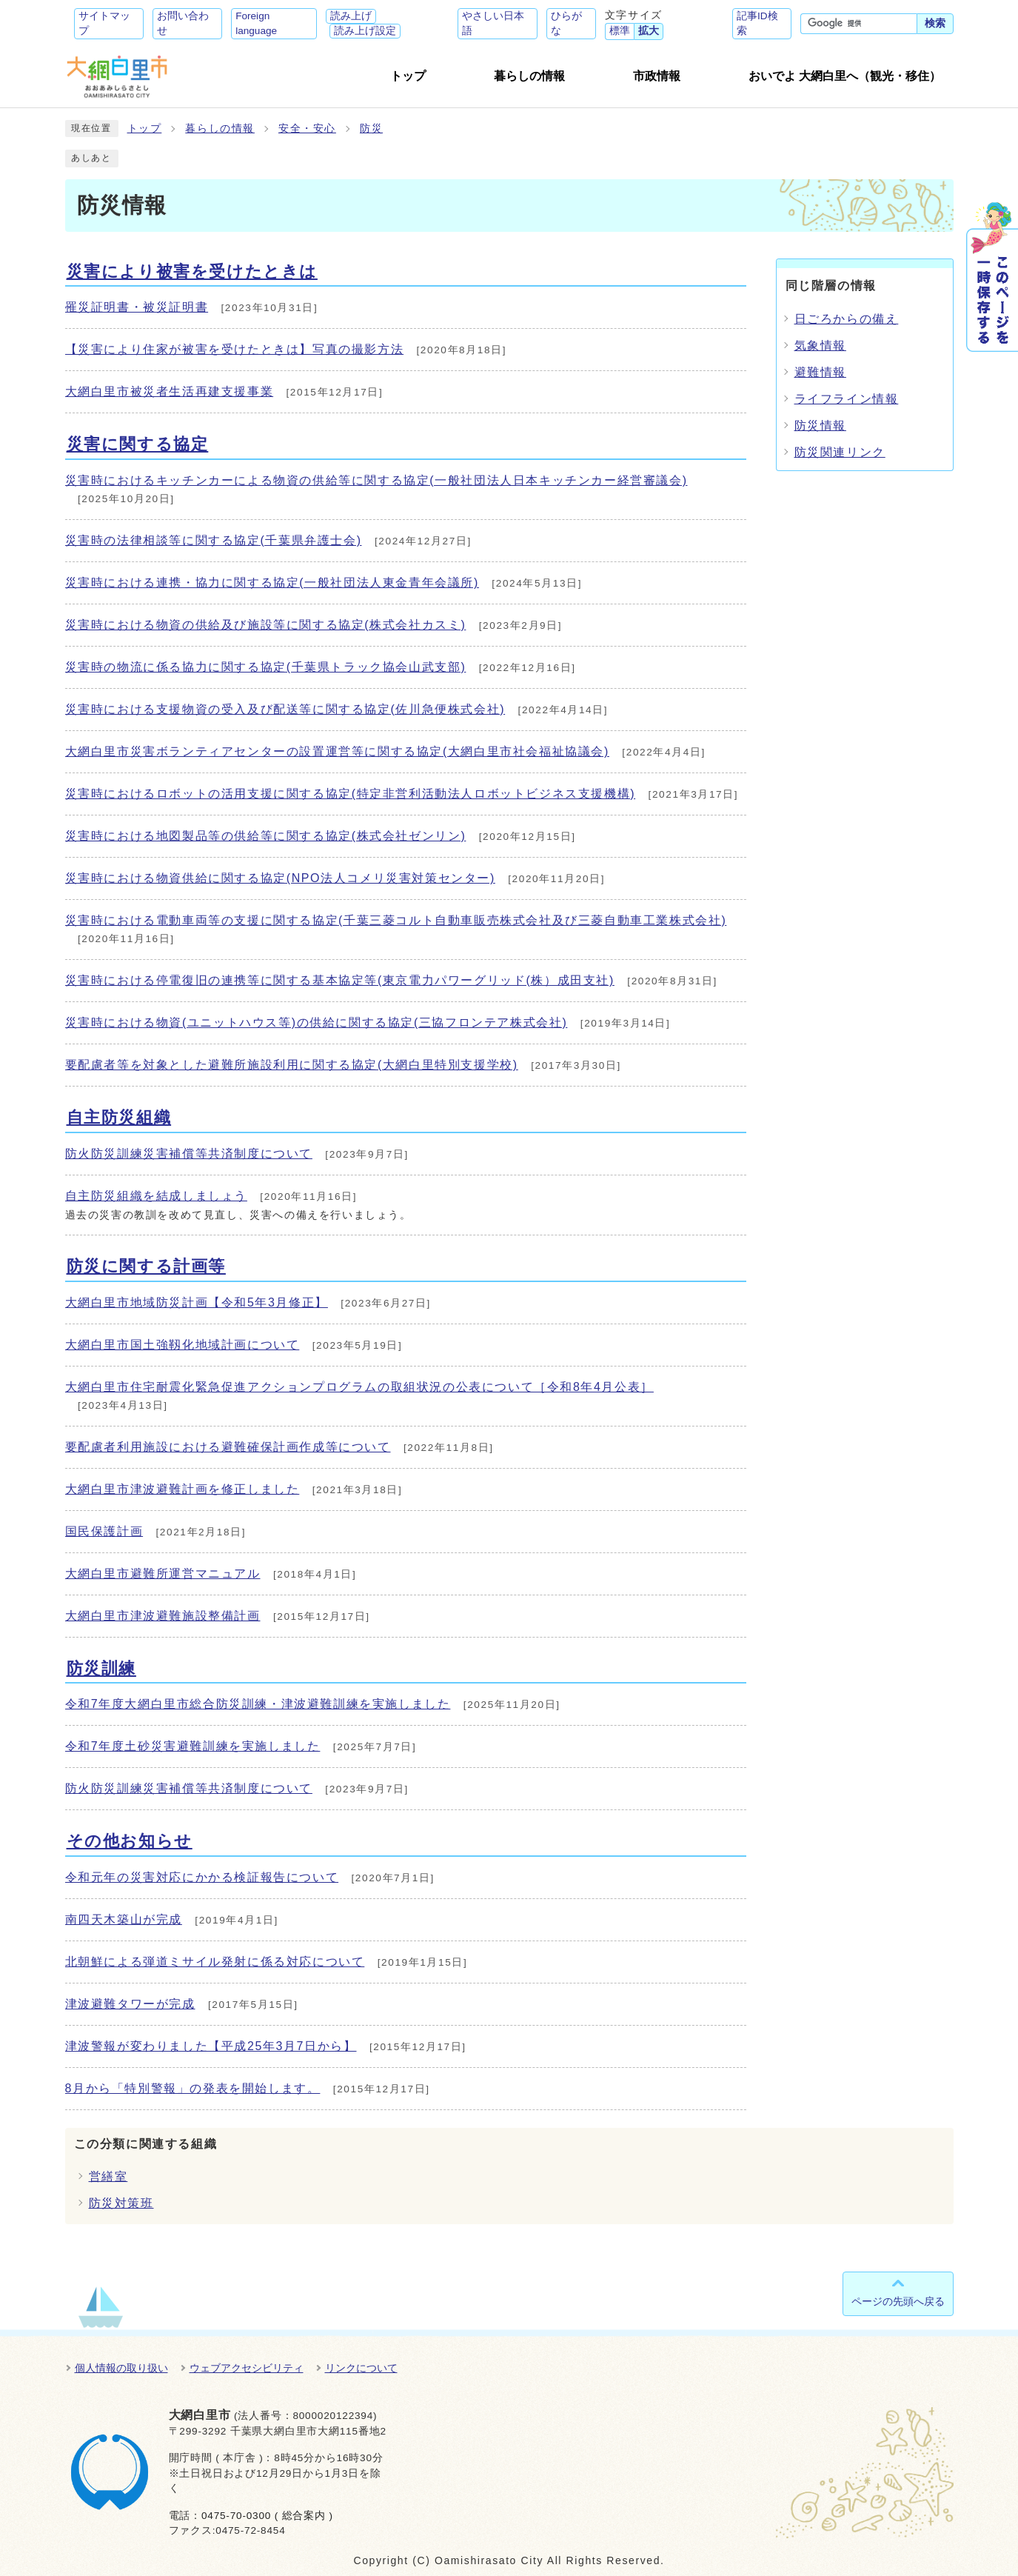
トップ (144, 128)
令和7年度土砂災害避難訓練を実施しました (193, 1746)
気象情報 (820, 345)
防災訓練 (101, 1668)
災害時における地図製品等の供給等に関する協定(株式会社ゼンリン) (265, 836)
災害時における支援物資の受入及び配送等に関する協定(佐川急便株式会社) (285, 709)
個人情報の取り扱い (121, 2368)
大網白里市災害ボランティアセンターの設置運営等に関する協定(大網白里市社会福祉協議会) (337, 751)
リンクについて (361, 2368)
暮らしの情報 (220, 128)
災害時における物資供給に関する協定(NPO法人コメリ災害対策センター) (280, 878)
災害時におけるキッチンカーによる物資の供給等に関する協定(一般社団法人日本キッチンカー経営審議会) (376, 480)
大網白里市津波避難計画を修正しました (182, 1489)
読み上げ (351, 15)
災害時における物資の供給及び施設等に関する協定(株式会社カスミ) (265, 624)
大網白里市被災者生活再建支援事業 (169, 391)
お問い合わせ (183, 23)
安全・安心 (307, 128)
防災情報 (820, 425)
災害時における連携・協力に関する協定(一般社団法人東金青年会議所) (272, 582)
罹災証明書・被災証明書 (137, 307)
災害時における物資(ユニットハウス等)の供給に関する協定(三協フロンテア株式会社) (316, 1022)
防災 (371, 128)
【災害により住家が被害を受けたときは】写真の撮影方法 (234, 349)
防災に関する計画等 (146, 1266)
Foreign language (256, 23)
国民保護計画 (104, 1531)
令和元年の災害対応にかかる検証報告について (202, 1877)
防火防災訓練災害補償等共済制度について (188, 1153)
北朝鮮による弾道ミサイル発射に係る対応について (215, 1961)
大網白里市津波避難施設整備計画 (163, 1615)
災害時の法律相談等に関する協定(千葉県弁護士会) (213, 540)
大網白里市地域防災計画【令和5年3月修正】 (196, 1302)
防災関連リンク (839, 452)
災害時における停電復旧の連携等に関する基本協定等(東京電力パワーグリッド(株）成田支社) (340, 980)
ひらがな (566, 23)
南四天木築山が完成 (123, 1919)
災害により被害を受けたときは (192, 271)
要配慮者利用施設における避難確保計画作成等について (228, 1447)
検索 (935, 23)
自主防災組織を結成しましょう (156, 1195)
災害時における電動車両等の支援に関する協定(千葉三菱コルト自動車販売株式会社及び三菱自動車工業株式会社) (396, 920)
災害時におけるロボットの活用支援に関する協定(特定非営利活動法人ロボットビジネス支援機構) (350, 793)
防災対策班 (121, 2203)
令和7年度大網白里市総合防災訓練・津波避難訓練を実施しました (258, 1704)
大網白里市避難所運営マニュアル (163, 1573)
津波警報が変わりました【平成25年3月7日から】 (211, 2046)
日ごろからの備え (846, 319)
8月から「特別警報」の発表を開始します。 (193, 2088)
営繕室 (108, 2176)
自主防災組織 (119, 1117)
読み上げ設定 (365, 30)
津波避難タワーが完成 (130, 2004)
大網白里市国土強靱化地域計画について (182, 1344)
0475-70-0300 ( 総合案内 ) (267, 2515)
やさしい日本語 (493, 23)
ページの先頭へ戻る (898, 2301)
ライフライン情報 (846, 399)
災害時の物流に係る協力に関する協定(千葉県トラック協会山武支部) (265, 667)
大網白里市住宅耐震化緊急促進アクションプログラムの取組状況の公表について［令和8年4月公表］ (359, 1387)
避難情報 (820, 372)
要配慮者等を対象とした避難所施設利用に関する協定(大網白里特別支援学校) (291, 1064)
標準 (619, 30)
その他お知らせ (129, 1841)
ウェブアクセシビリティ (247, 2368)
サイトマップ (104, 23)
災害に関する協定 (138, 444)
